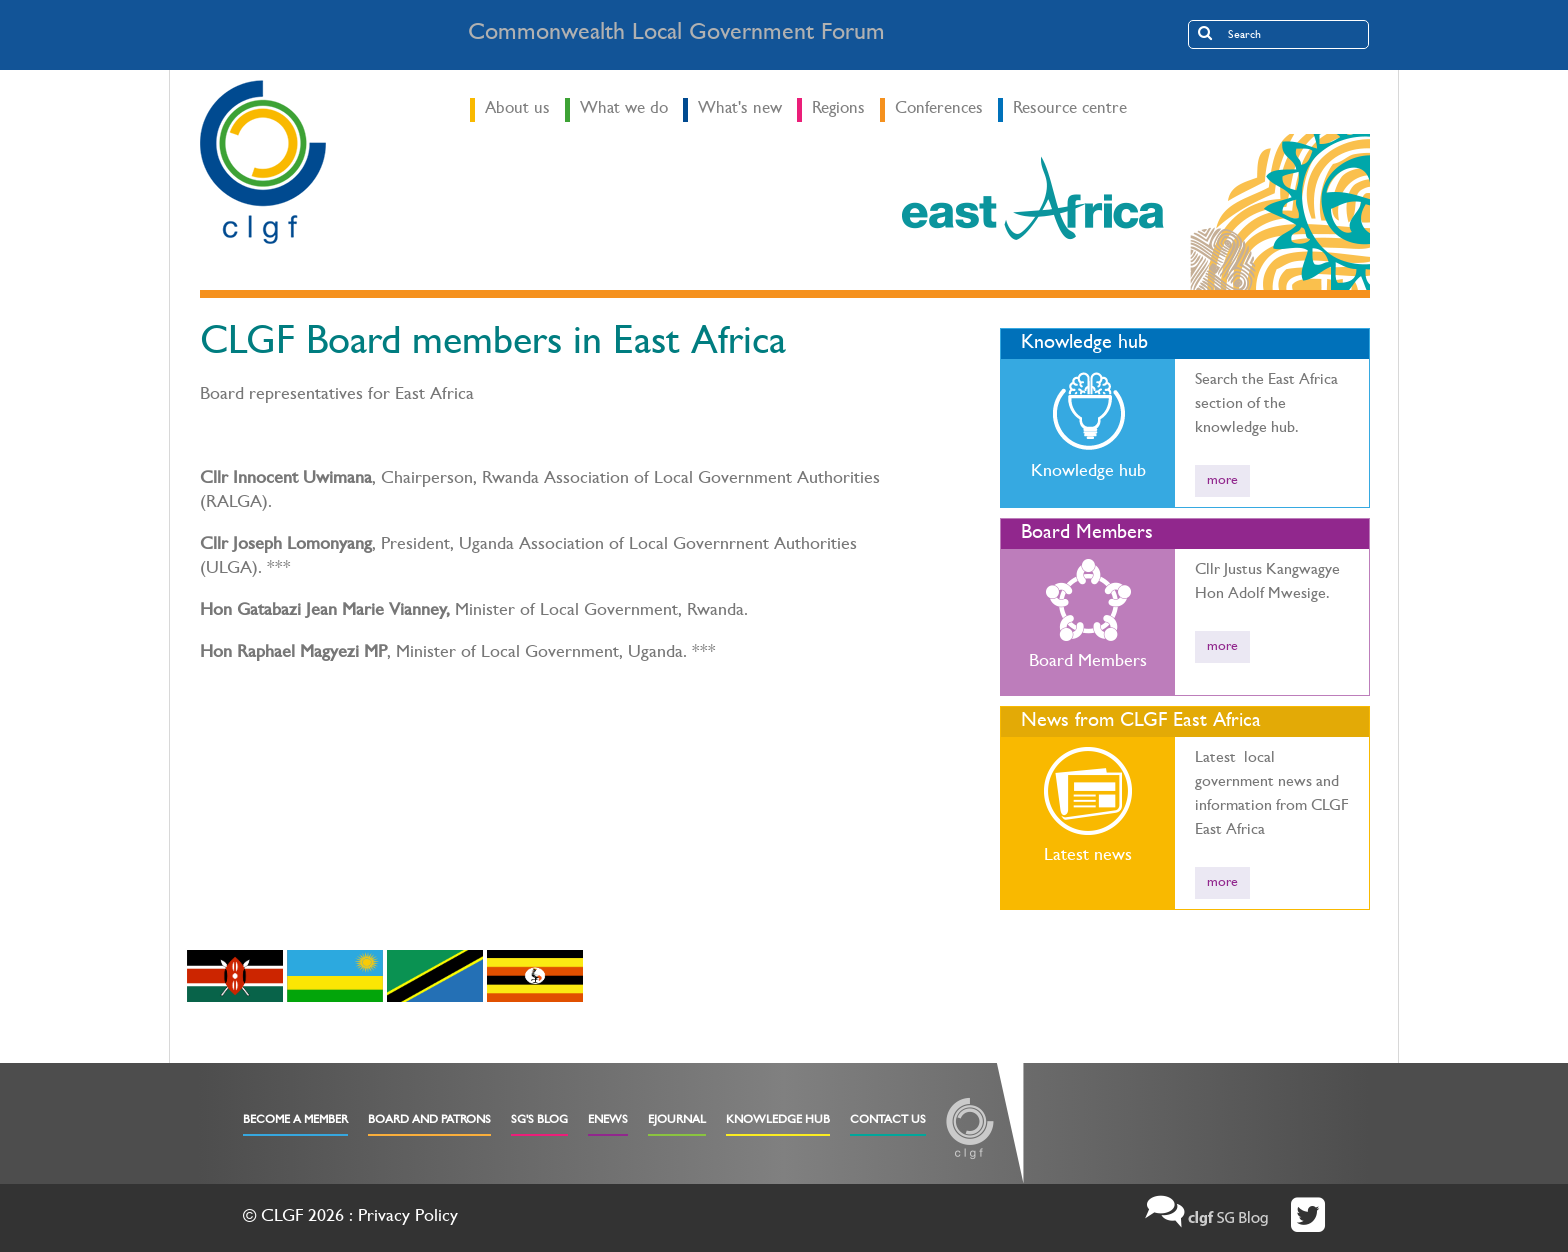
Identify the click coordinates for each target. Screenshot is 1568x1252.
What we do (624, 109)
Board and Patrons (429, 1121)
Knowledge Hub (778, 1121)
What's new (740, 109)
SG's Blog (539, 1121)
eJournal (677, 1121)
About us (517, 109)
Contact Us (888, 1121)
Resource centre (1070, 109)
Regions (838, 109)
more (1222, 481)
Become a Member (295, 1121)
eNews (608, 1121)
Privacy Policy (408, 1218)
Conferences (939, 109)
